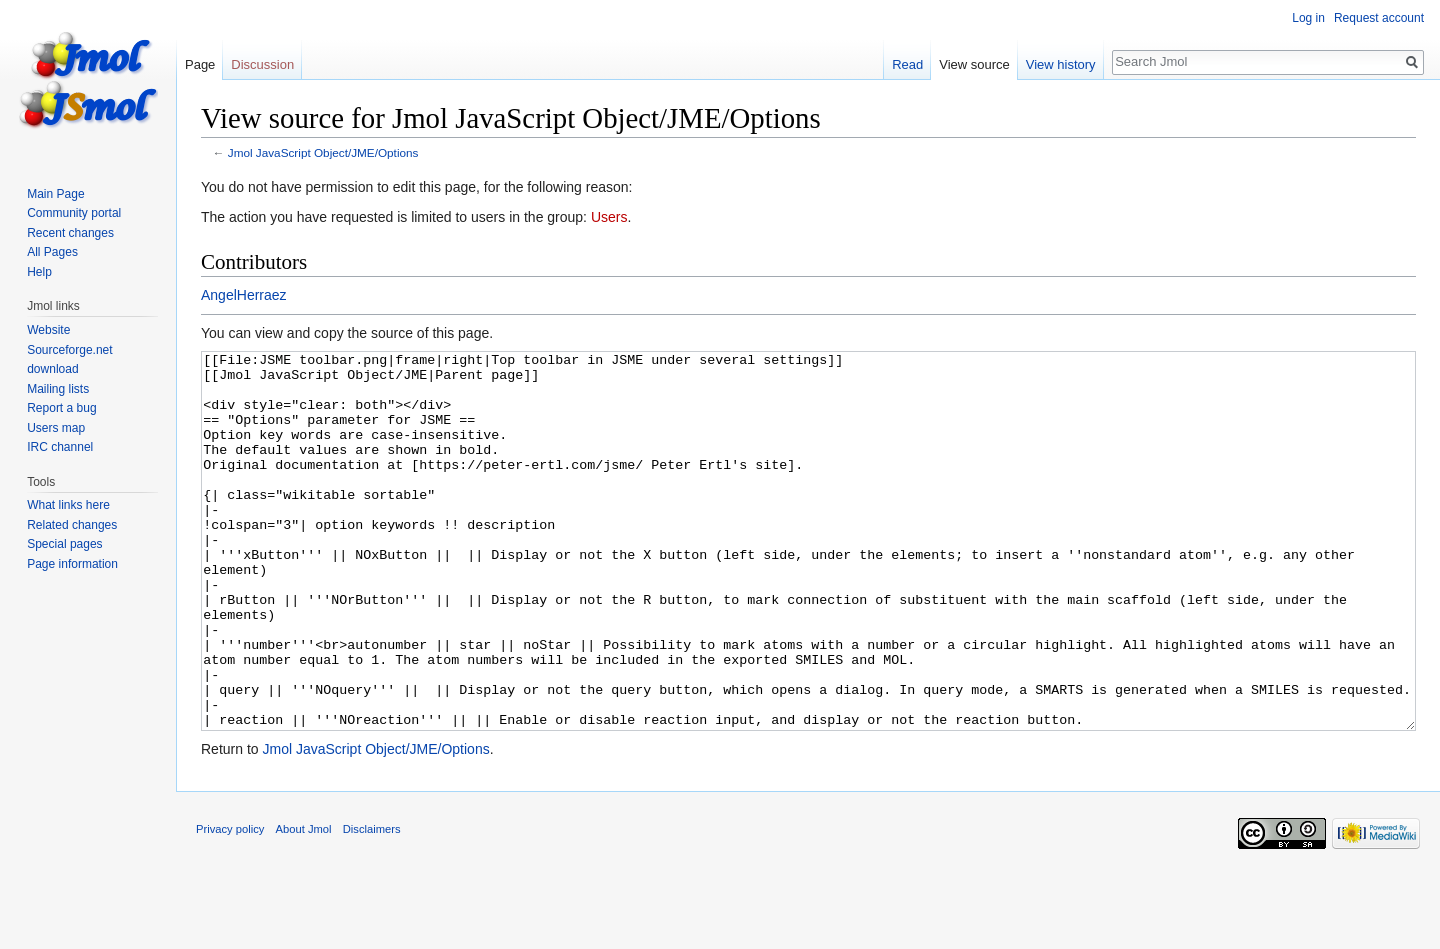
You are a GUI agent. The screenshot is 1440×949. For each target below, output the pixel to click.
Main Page (55, 194)
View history (1061, 64)
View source (974, 64)
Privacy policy (230, 904)
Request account (1379, 18)
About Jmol (304, 904)
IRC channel (60, 447)
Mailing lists (58, 389)
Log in (1308, 18)
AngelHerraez (244, 295)
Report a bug (61, 408)
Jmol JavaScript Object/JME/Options (323, 152)
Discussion (262, 64)
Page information (72, 564)
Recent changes (70, 233)
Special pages (64, 544)
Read (907, 64)
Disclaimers (372, 904)
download (52, 369)
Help (39, 272)
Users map (56, 428)
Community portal (74, 213)
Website (48, 330)
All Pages (52, 252)
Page (200, 64)
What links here (68, 505)
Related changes (72, 525)
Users (609, 217)
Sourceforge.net (69, 350)
